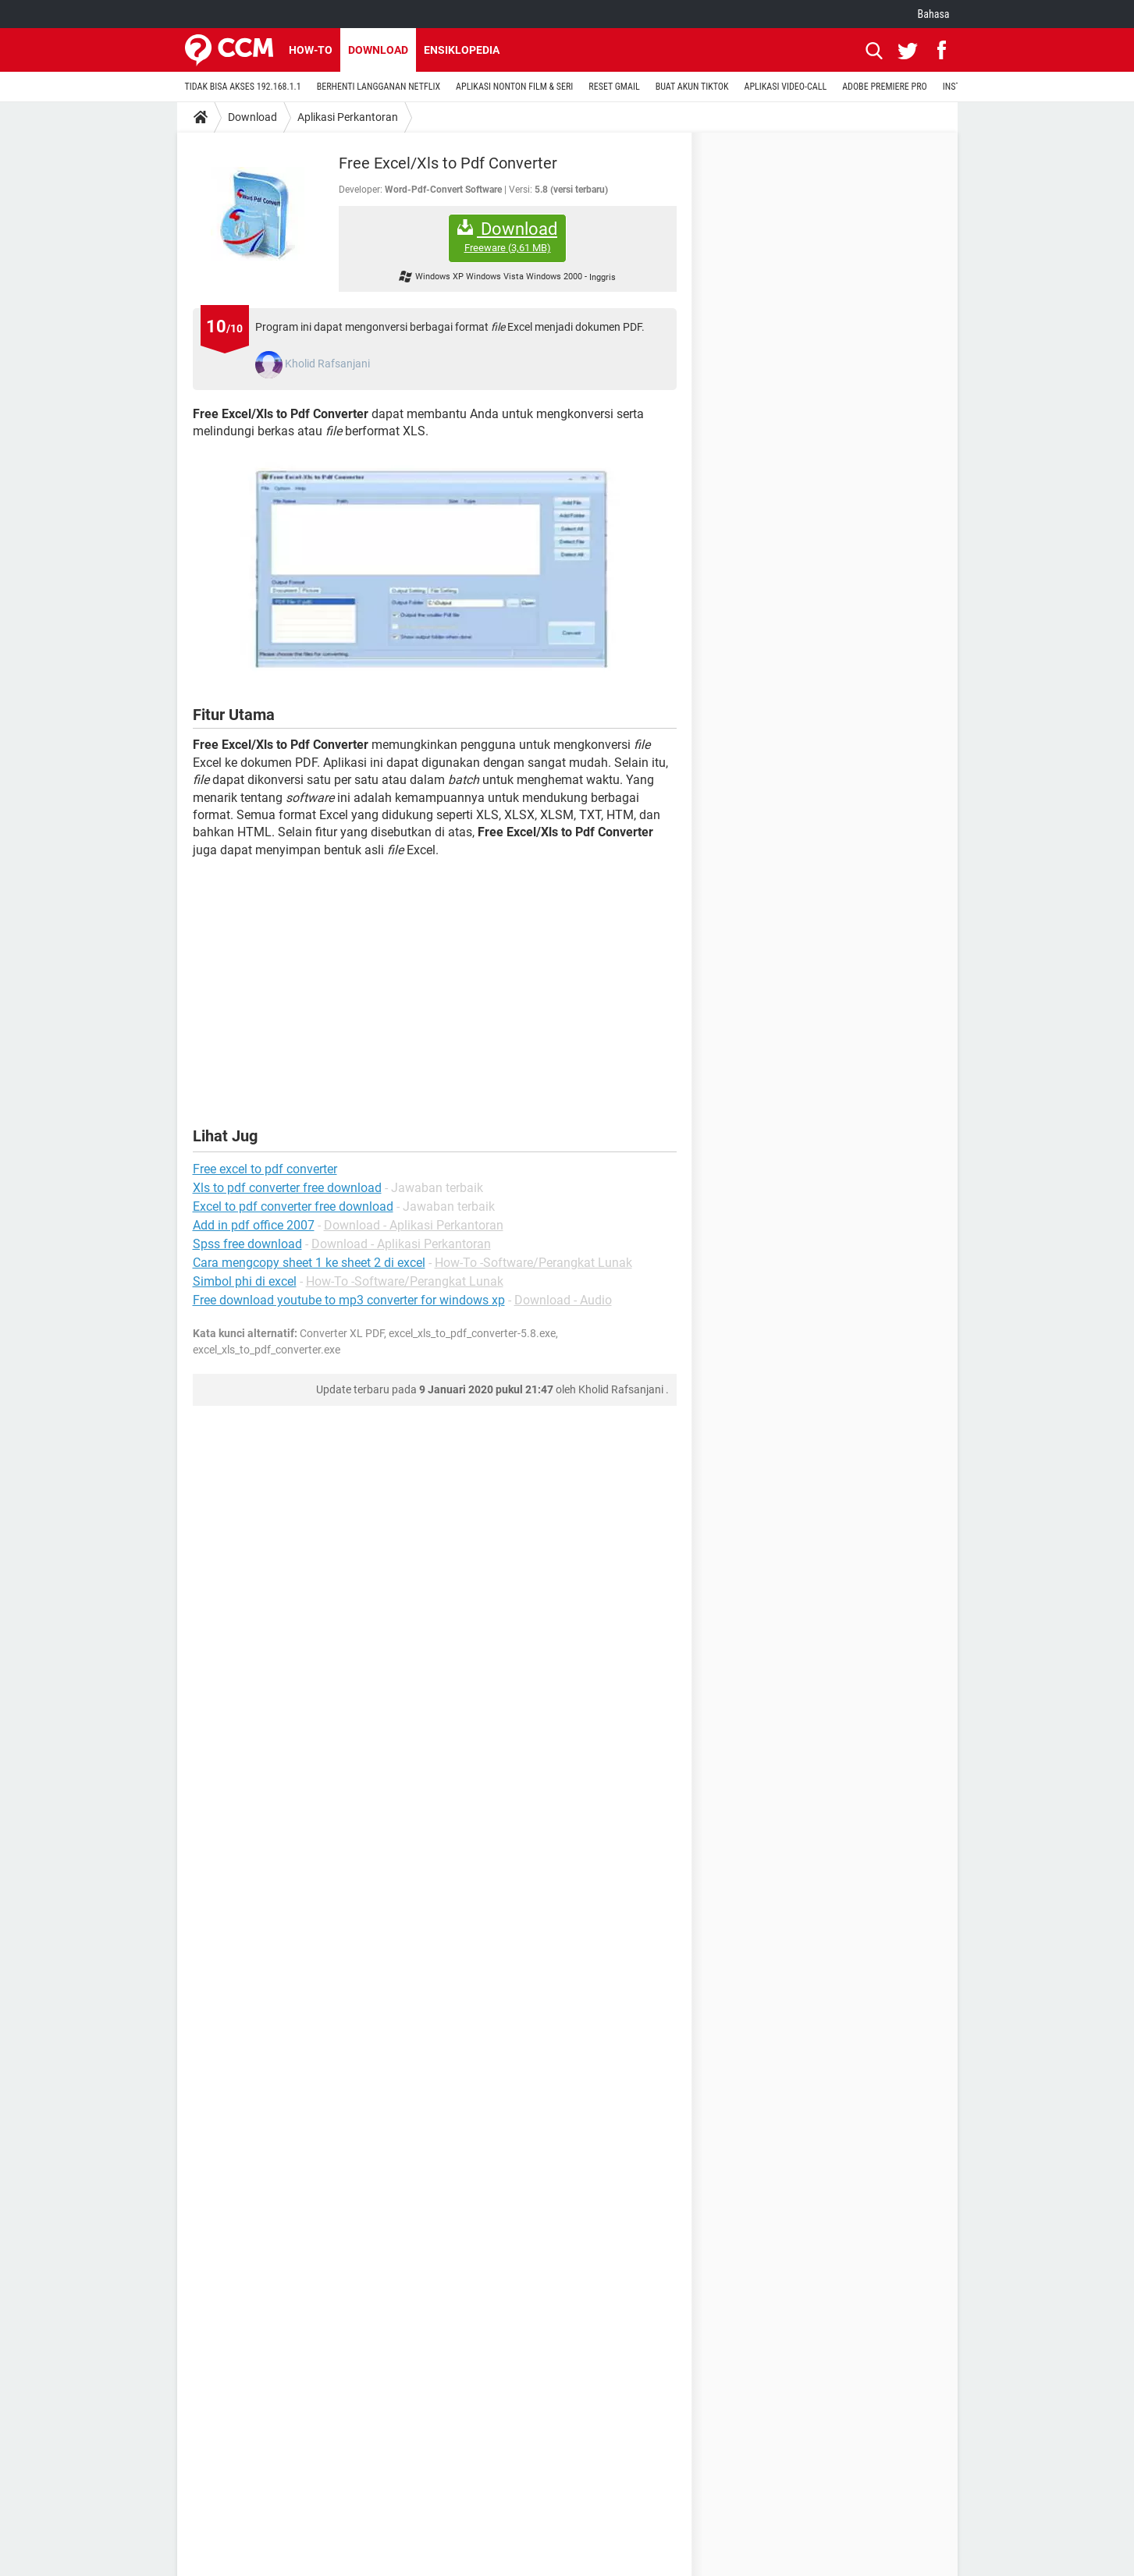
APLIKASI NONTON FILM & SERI (514, 86)
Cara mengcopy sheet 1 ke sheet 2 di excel (309, 1262)
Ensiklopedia (461, 50)
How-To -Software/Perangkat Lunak (533, 1262)
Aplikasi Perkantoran (347, 117)
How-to (310, 50)
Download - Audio (563, 1300)
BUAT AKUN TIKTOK (692, 86)
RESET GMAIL (613, 86)
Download (378, 50)
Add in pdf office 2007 (254, 1225)
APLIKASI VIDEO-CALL (786, 86)
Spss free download (247, 1244)
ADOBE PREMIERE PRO (884, 86)
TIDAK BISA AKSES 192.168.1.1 (243, 86)
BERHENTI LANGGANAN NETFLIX (378, 86)
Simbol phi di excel (245, 1281)
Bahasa (934, 14)
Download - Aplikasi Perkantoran (413, 1225)
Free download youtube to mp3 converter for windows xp (349, 1300)
